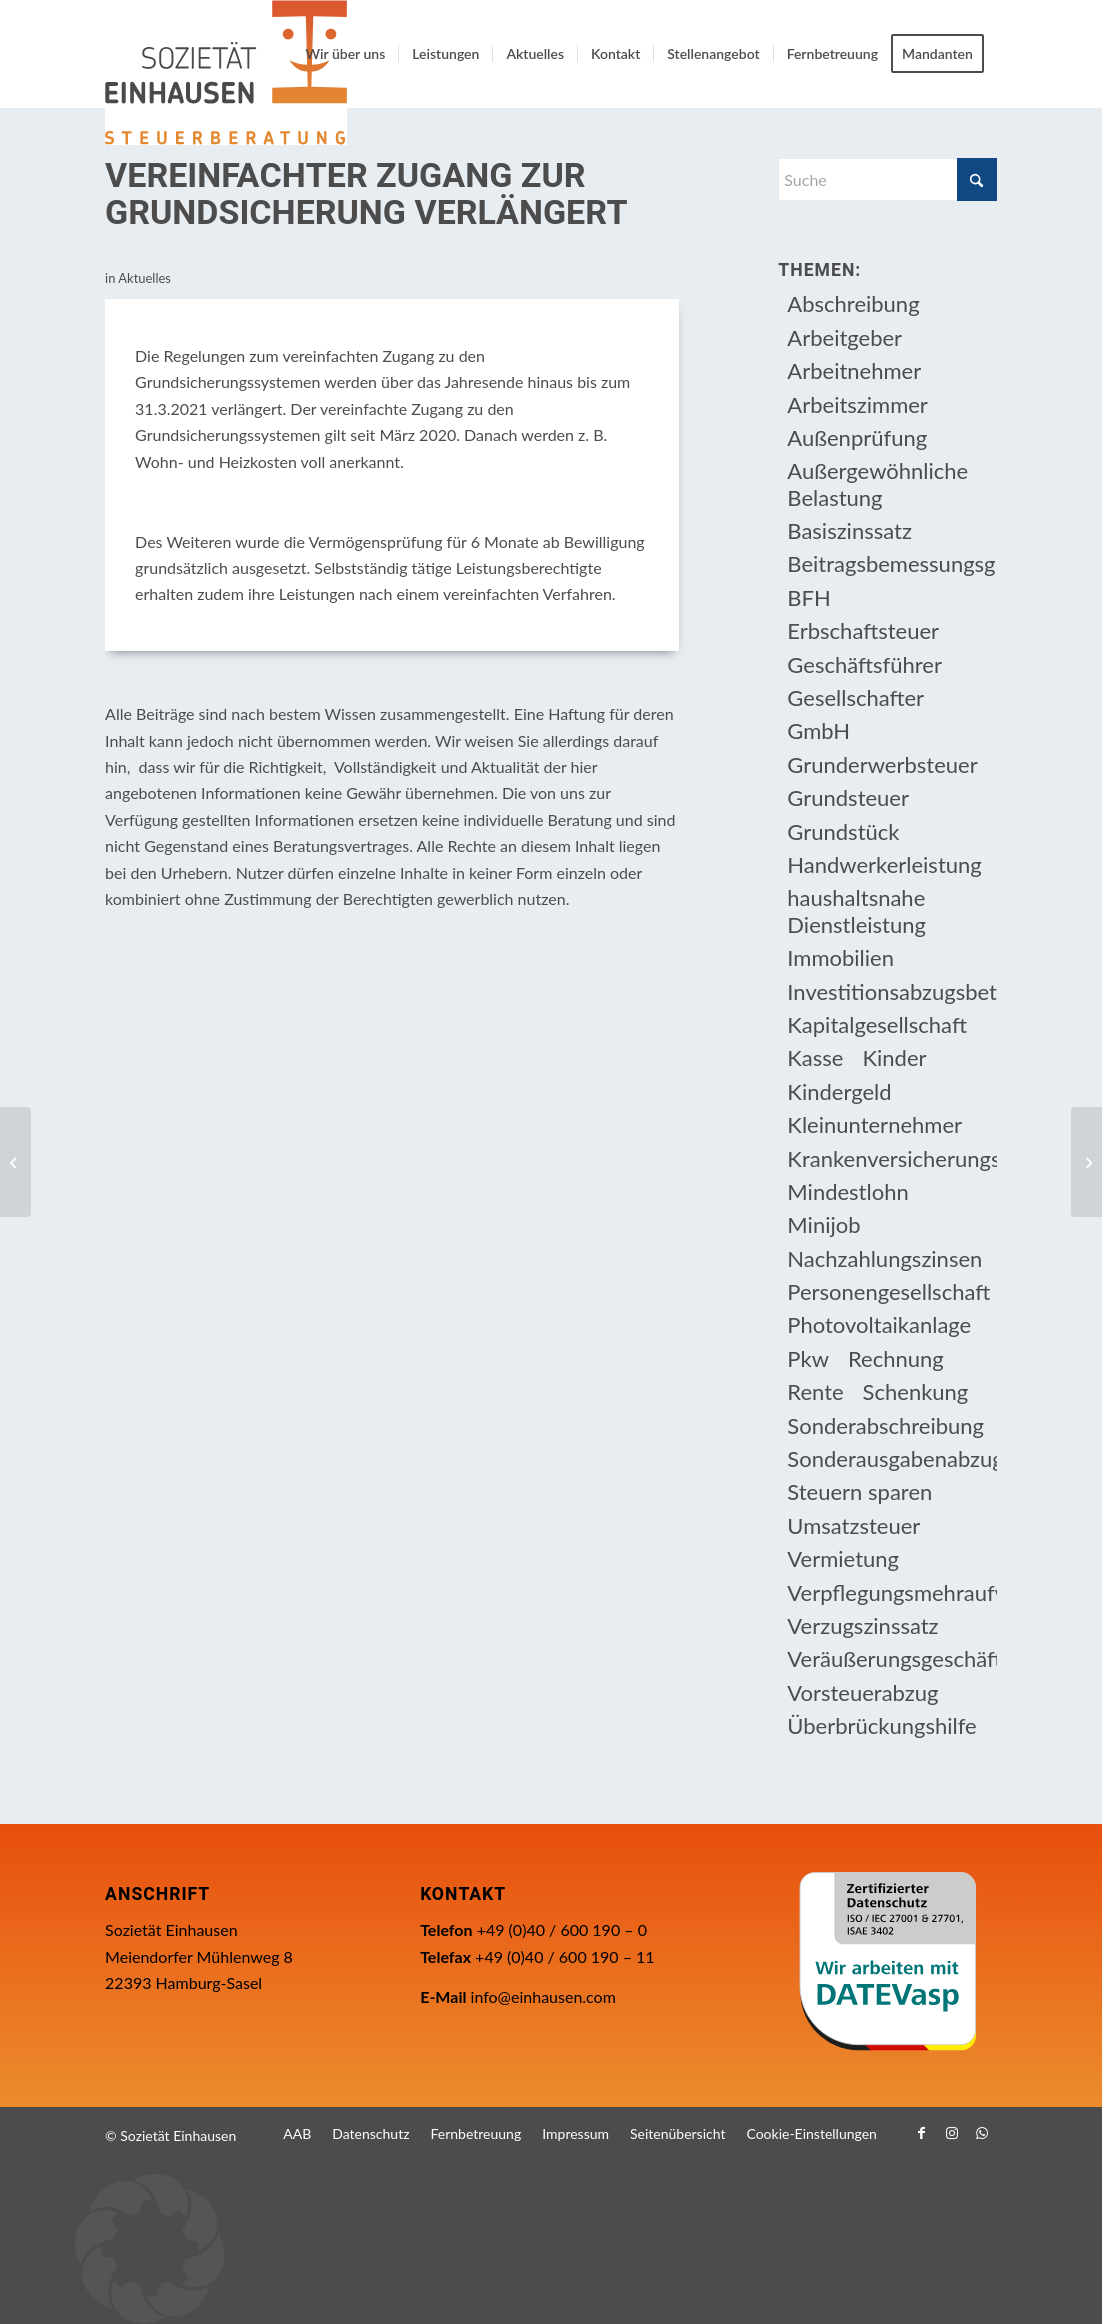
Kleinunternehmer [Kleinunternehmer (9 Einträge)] (874, 1124)
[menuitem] (346, 54)
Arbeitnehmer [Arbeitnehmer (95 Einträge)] (854, 370)
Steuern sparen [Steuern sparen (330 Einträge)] (859, 1491)
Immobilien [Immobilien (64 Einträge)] (840, 957)
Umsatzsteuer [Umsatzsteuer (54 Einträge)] (853, 1525)
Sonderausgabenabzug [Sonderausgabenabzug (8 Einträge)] (892, 1458)
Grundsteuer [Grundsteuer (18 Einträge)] (848, 797)
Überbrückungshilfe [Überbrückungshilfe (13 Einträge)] (881, 1725)
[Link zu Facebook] (922, 2133)
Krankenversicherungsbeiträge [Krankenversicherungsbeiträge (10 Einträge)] (892, 1158)
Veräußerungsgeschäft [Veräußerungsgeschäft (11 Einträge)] (892, 1658)
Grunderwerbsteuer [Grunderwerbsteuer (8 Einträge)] (882, 764)
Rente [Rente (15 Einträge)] (815, 1391)
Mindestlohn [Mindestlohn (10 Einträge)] (847, 1191)
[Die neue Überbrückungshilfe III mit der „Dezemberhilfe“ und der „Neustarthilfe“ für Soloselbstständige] (1086, 1162)
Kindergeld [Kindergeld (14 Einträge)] (839, 1091)
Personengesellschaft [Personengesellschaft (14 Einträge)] (888, 1291)
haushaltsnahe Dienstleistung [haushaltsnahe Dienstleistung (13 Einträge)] (856, 910)
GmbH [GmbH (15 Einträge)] (818, 730)
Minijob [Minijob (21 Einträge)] (823, 1224)
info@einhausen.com (543, 1996)
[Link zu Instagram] (952, 2133)
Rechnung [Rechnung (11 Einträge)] (896, 1358)
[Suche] (887, 179)
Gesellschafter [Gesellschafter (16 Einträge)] (855, 697)
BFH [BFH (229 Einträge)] (808, 597)
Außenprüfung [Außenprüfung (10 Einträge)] (857, 437)
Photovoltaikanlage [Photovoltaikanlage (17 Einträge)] (879, 1324)
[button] (551, 2249)
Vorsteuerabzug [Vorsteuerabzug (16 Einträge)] (862, 1692)
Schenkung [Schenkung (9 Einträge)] (916, 1391)
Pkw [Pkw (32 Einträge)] (808, 1358)
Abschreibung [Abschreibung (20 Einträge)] (853, 303)
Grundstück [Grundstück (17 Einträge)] (843, 831)
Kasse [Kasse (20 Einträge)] (815, 1057)
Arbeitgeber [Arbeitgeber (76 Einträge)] (844, 337)
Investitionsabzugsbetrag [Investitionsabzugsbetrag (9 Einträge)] (892, 991)
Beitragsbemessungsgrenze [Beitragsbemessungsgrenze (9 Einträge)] (892, 563)
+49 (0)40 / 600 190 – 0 (562, 1929)
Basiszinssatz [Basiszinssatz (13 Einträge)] (849, 530)
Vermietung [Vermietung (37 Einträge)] (843, 1558)
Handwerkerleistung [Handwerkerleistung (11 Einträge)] (884, 864)
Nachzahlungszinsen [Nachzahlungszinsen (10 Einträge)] (884, 1258)
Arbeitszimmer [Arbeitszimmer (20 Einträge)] (857, 404)
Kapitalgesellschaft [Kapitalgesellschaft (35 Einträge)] (877, 1024)
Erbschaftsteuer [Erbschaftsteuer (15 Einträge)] (863, 630)
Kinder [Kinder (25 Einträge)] (894, 1057)
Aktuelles (144, 278)
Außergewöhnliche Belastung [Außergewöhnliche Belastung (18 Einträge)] (877, 483)
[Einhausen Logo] (226, 72)
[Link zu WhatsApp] (982, 2133)
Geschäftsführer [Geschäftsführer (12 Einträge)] (864, 664)
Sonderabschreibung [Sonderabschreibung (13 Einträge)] (885, 1425)
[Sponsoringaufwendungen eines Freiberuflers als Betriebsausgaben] (15, 1162)
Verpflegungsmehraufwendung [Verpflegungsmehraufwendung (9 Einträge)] (892, 1592)
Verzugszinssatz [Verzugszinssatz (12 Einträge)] (862, 1625)
